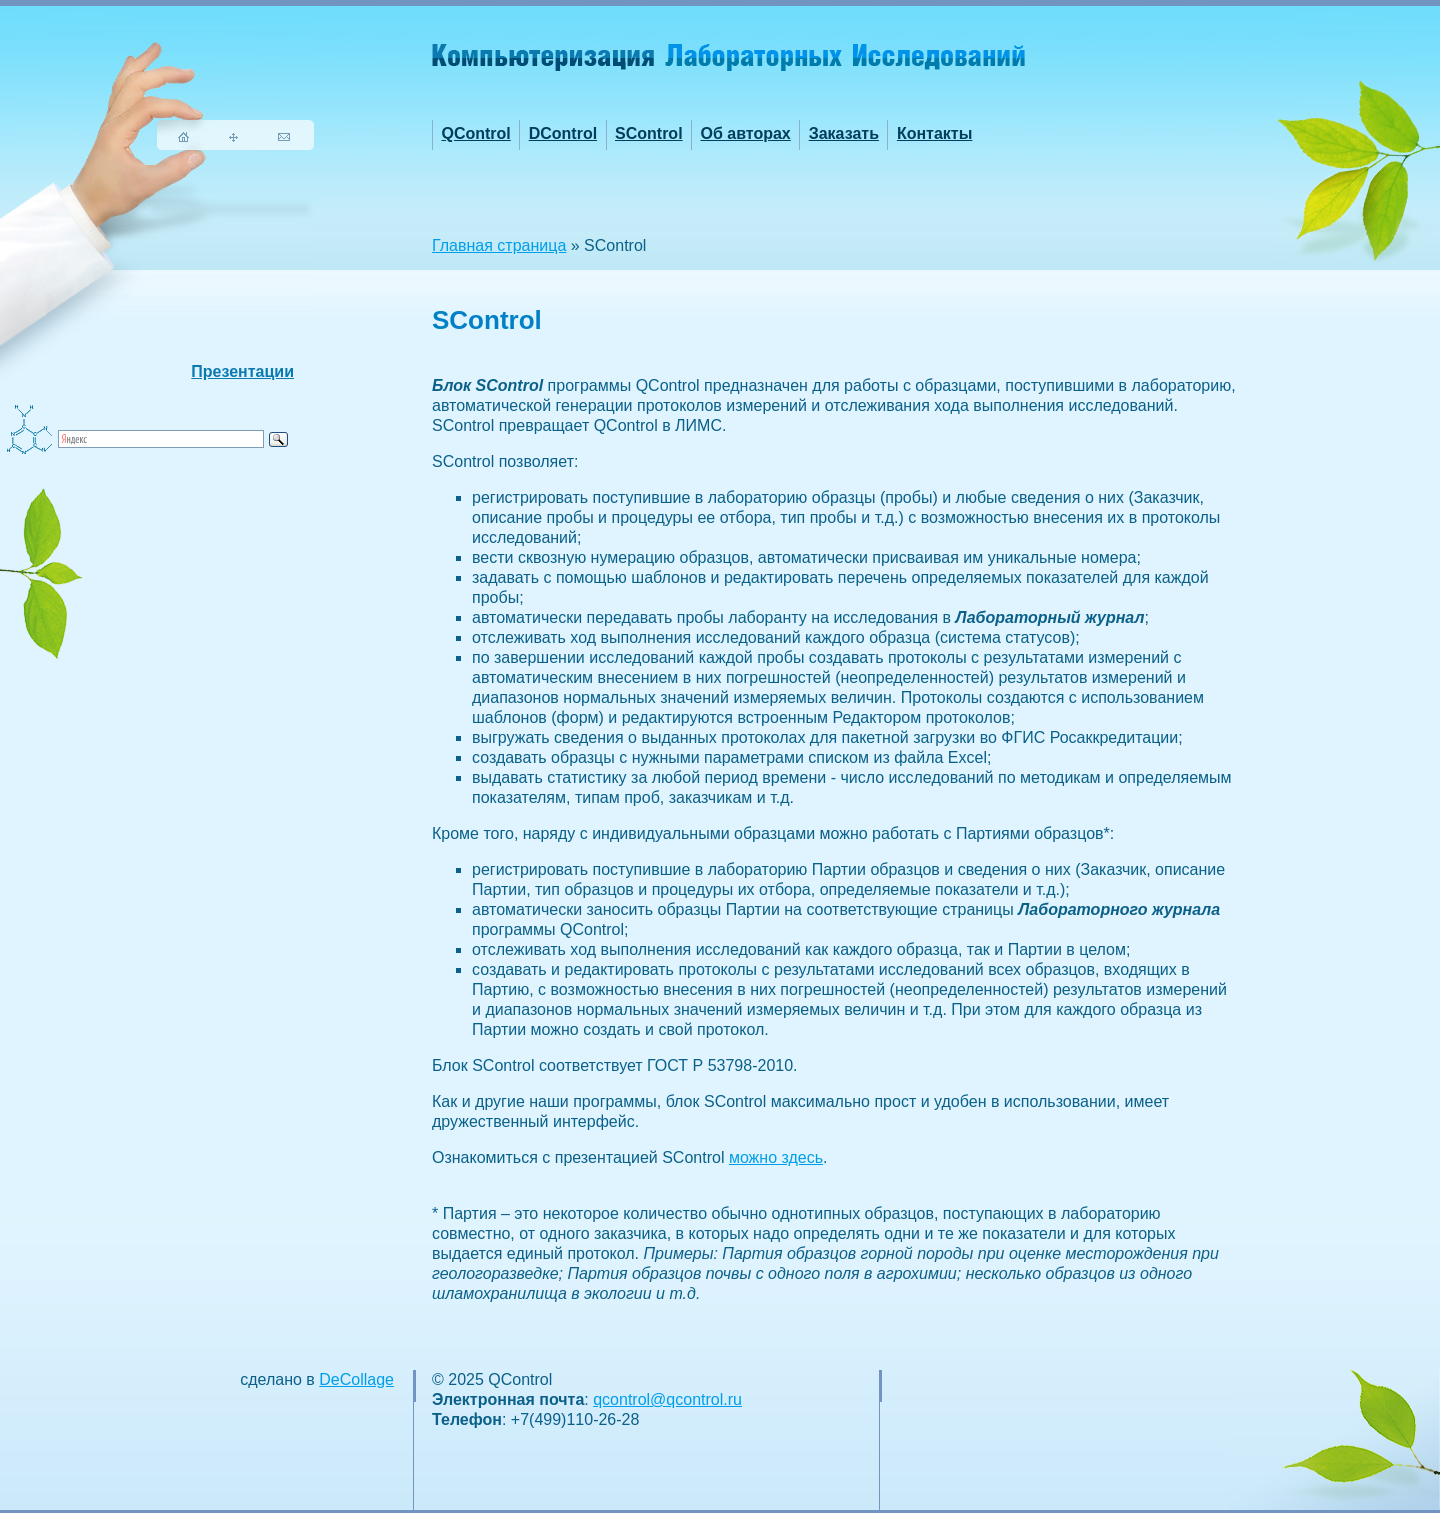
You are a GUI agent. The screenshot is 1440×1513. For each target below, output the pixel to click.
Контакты (934, 133)
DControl (563, 133)
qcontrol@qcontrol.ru (667, 1399)
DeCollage (356, 1379)
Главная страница (499, 245)
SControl (649, 133)
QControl (475, 133)
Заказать (844, 133)
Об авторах (745, 133)
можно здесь (776, 1157)
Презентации (242, 371)
